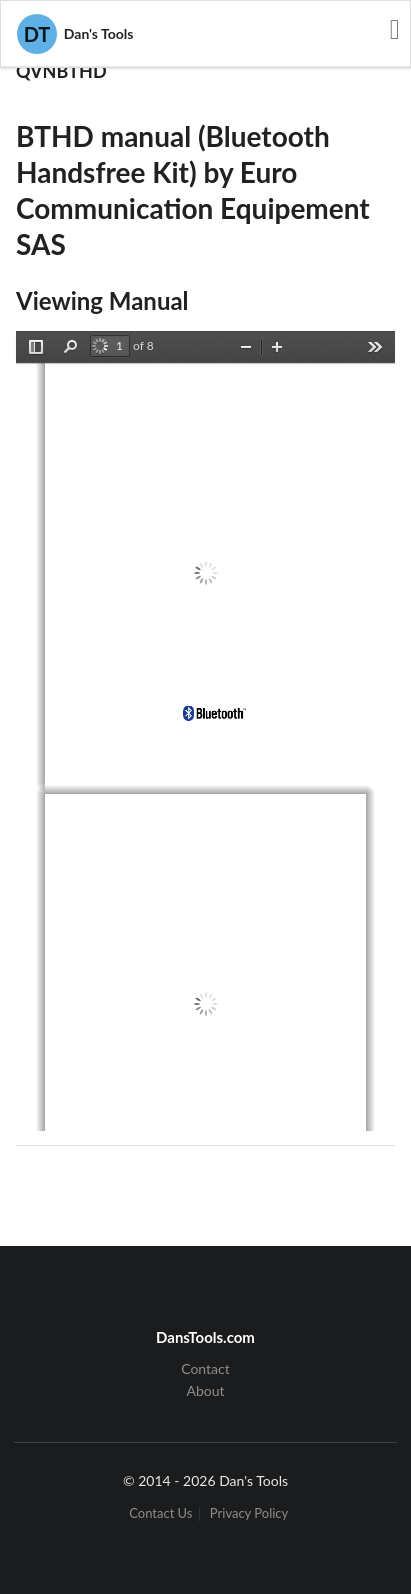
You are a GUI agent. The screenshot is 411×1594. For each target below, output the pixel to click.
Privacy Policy (249, 1514)
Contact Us (160, 1514)
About (205, 1390)
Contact (205, 1369)
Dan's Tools (75, 34)
